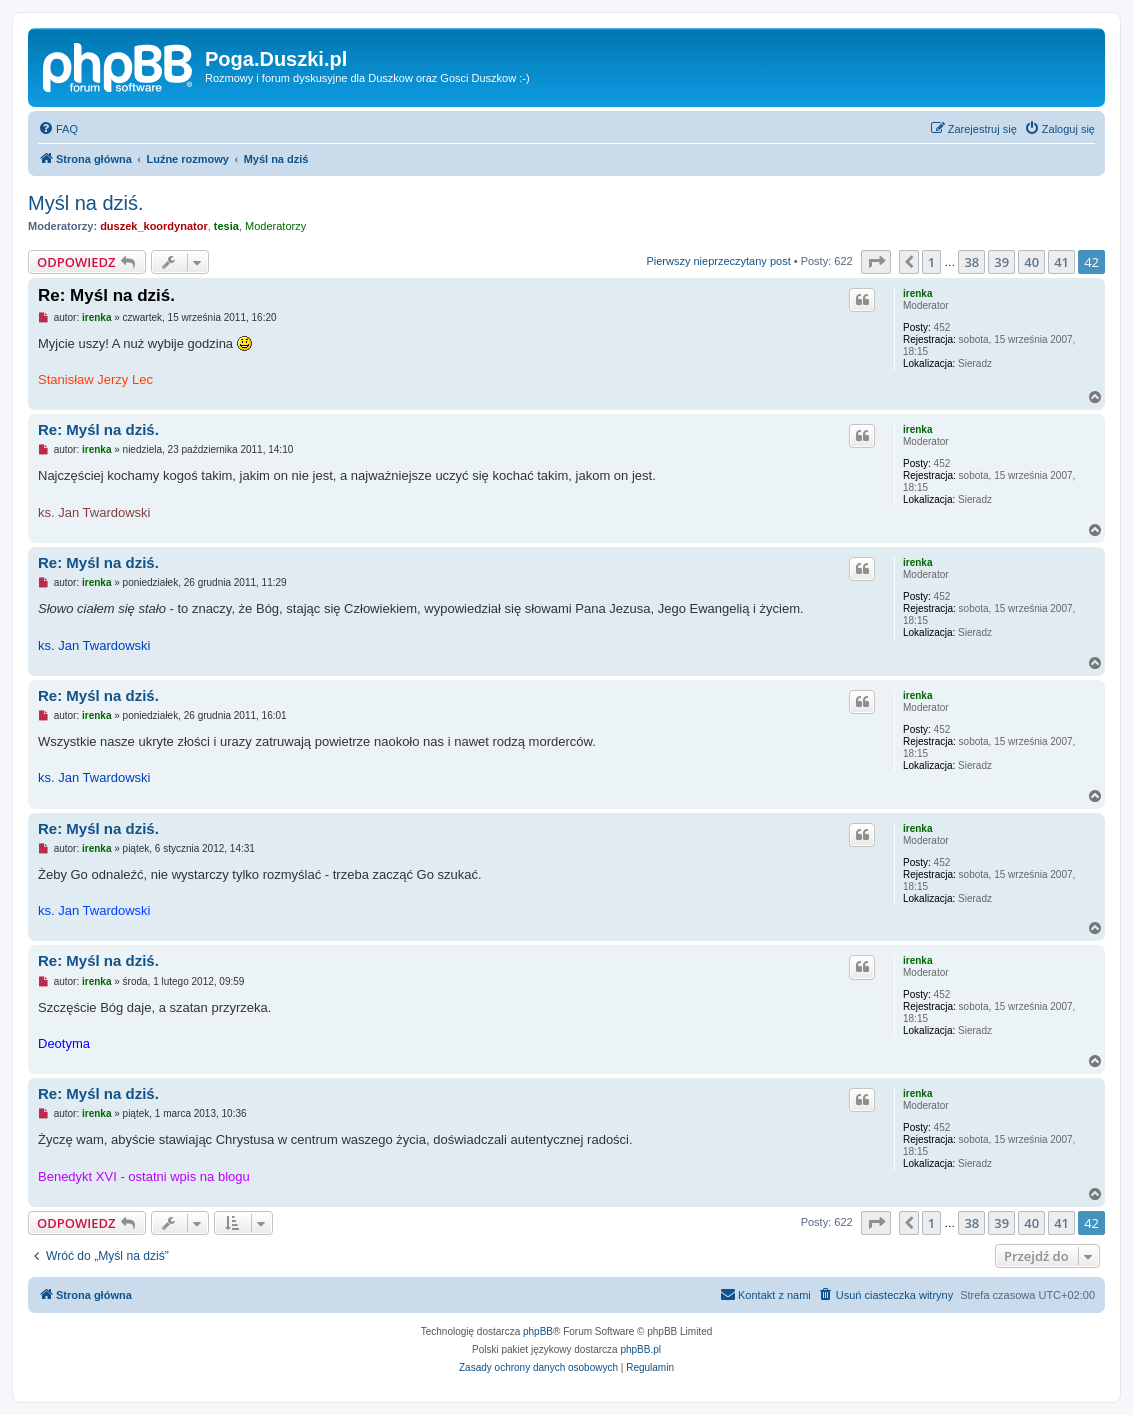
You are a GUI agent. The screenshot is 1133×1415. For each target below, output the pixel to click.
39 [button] (1001, 262)
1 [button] (931, 262)
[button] (876, 262)
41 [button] (1061, 262)
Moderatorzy (275, 226)
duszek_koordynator (154, 226)
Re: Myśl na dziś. (106, 295)
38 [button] (971, 262)
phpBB (538, 1331)
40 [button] (1031, 262)
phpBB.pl (640, 1349)
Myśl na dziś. (86, 203)
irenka (917, 293)
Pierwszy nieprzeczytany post (718, 261)
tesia (226, 226)
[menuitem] (58, 129)
